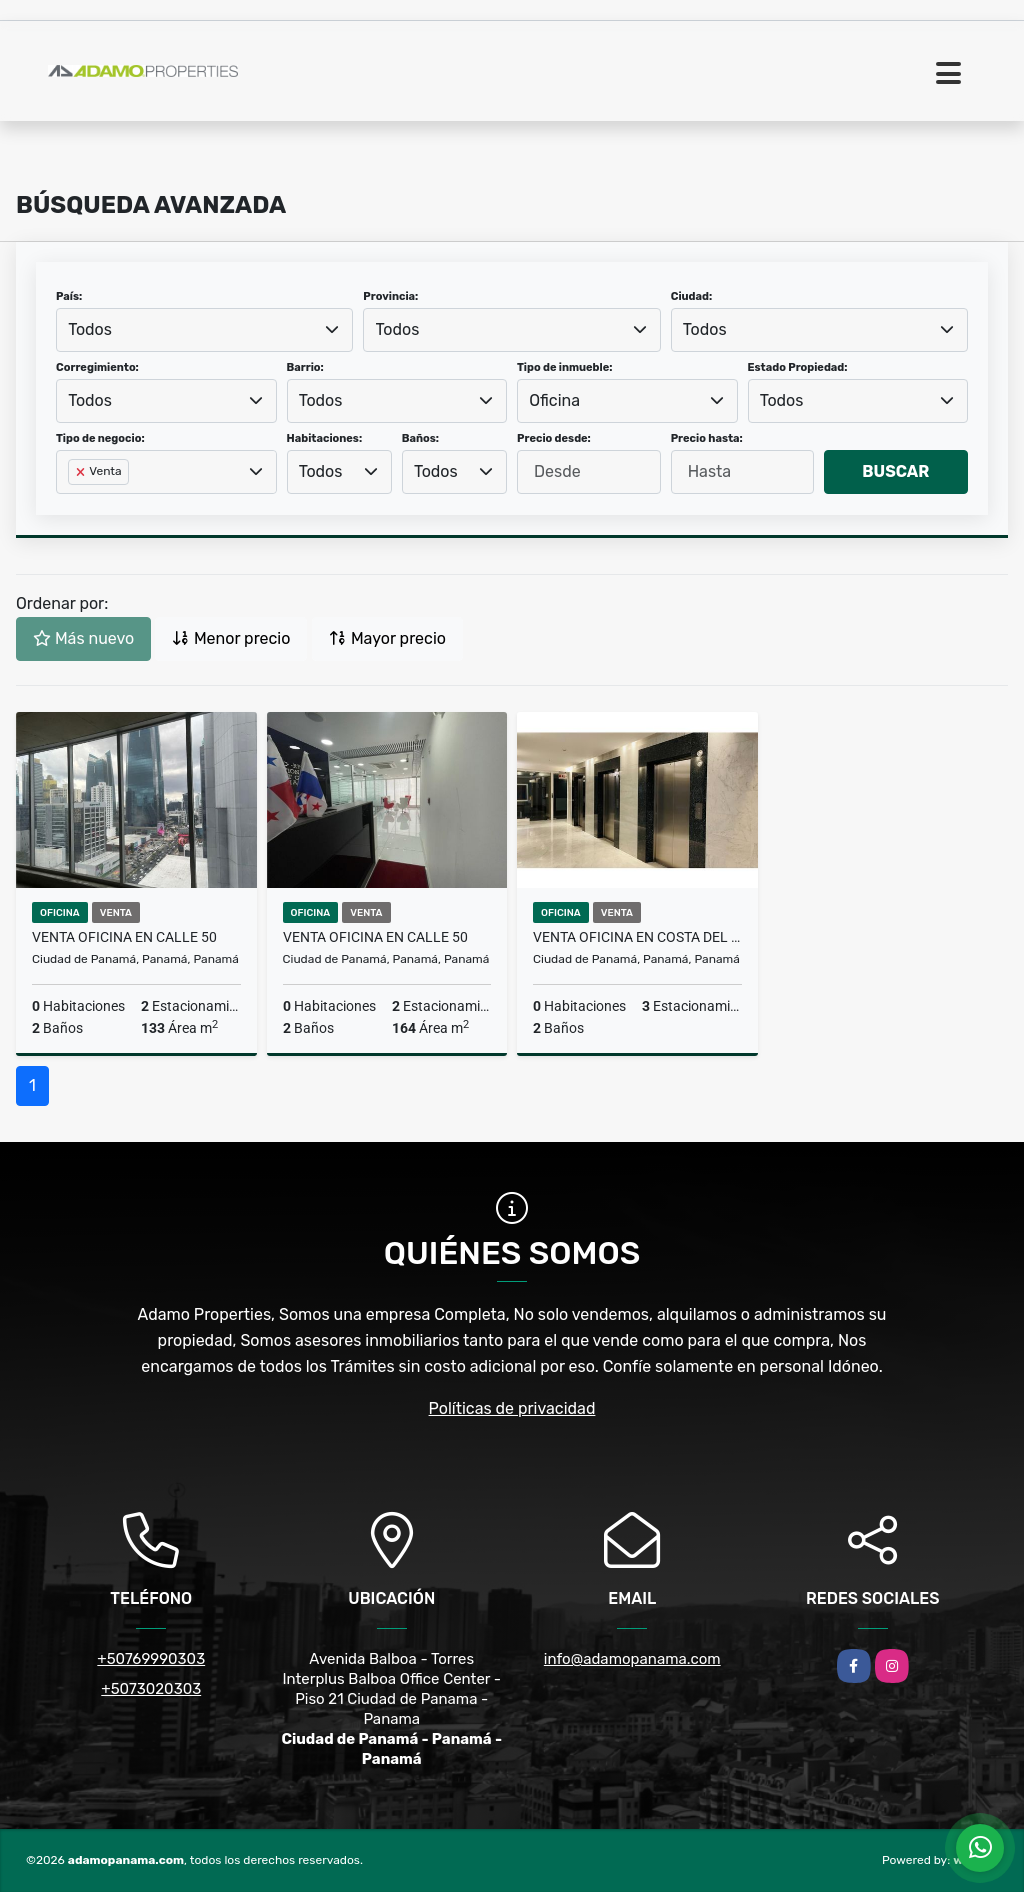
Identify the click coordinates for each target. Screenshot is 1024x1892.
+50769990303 (151, 1659)
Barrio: (305, 367)
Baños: (420, 438)
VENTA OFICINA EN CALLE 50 (124, 937)
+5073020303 (151, 1689)
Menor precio (231, 638)
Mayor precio (387, 638)
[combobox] (204, 330)
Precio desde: (554, 438)
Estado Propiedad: (798, 367)
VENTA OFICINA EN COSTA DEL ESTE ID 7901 (637, 937)
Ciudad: (692, 296)
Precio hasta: (707, 438)
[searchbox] (74, 504)
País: (69, 296)
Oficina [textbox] (554, 400)
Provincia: (390, 296)
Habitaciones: (325, 438)
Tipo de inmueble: (564, 367)
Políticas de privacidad (512, 1408)
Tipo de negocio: (100, 438)
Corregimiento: (97, 367)
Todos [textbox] (90, 329)
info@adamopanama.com (632, 1659)
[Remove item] (82, 472)
